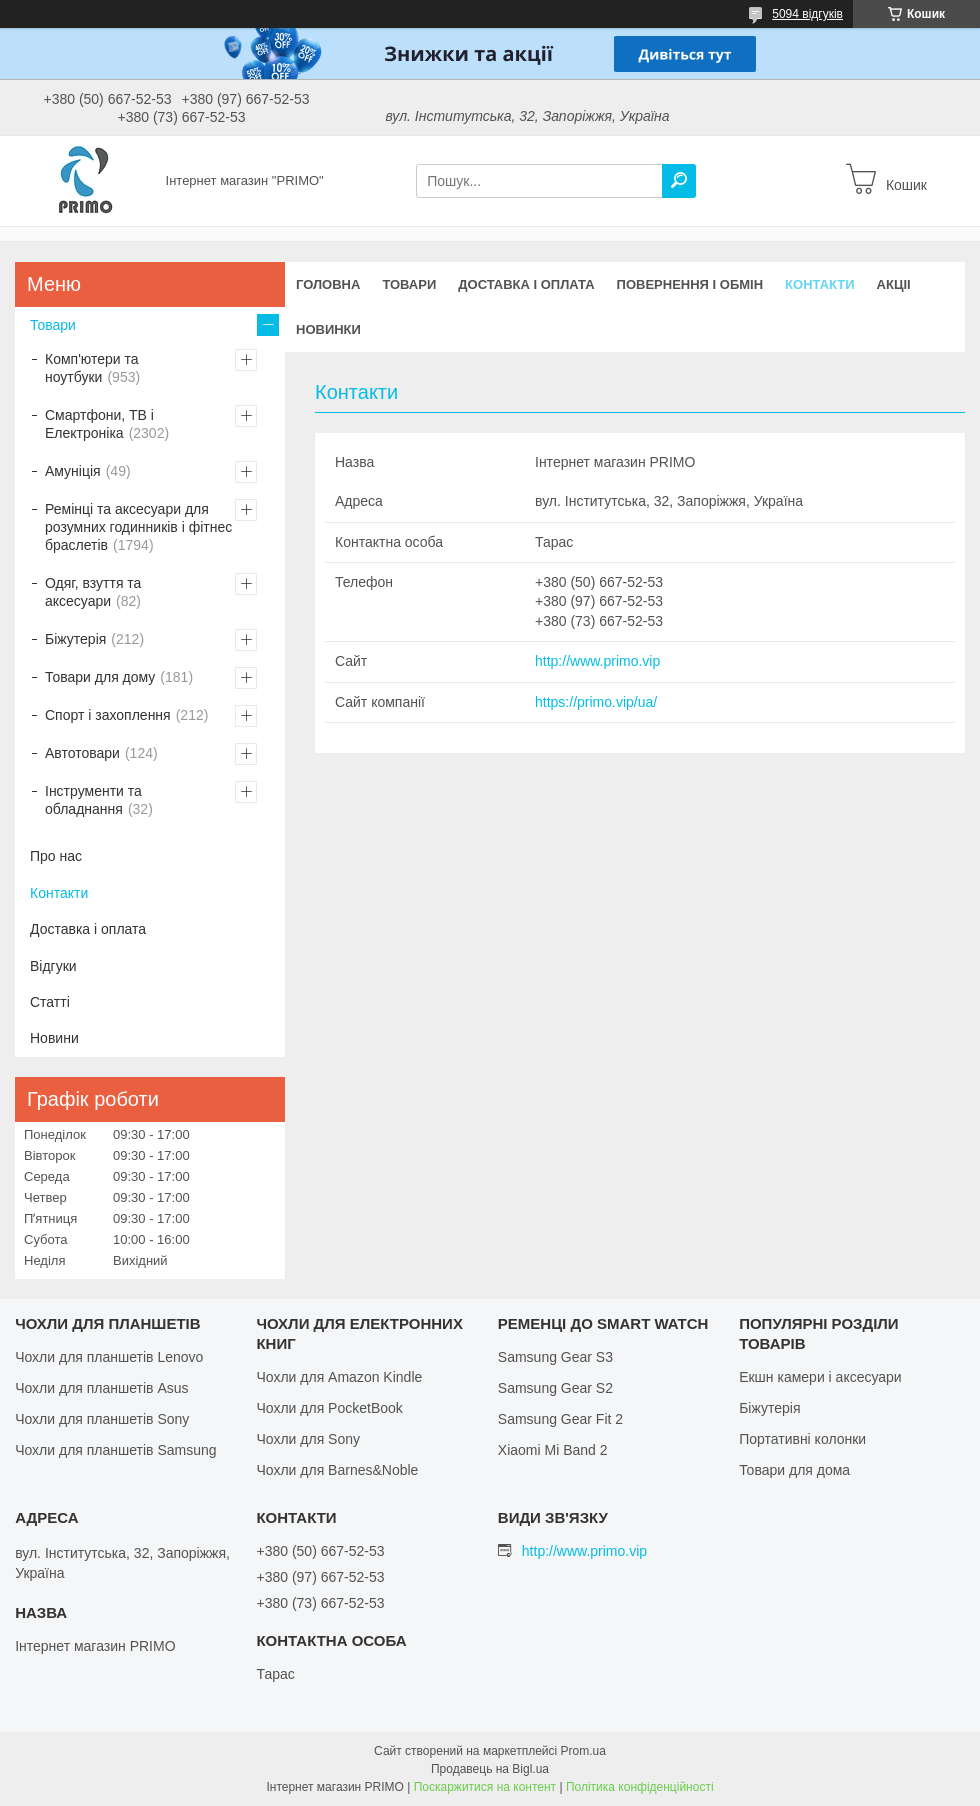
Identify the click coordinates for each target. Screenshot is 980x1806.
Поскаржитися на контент (485, 1787)
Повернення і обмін (690, 284)
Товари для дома (794, 1470)
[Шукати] (679, 181)
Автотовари (82, 753)
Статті (50, 1002)
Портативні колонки (802, 1439)
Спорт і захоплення (108, 715)
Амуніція (73, 471)
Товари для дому (100, 677)
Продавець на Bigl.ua (490, 1769)
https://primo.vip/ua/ (596, 702)
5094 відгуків (807, 14)
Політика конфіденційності (640, 1787)
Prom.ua (583, 1751)
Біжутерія (75, 639)
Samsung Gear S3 (555, 1357)
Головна (328, 284)
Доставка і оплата (526, 284)
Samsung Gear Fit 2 (560, 1419)
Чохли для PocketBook (329, 1408)
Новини (54, 1038)
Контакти (820, 284)
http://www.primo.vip (597, 661)
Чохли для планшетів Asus (101, 1388)
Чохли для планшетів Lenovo (109, 1357)
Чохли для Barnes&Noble (337, 1470)
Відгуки (53, 966)
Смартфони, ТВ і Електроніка (99, 424)
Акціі (894, 284)
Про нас (56, 856)
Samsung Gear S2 (555, 1388)
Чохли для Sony (308, 1439)
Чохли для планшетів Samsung (115, 1450)
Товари (409, 284)
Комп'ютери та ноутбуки (92, 368)
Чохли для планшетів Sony (102, 1419)
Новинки (328, 329)
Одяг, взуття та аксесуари (93, 592)
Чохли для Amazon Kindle (339, 1377)
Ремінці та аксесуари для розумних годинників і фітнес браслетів (138, 527)
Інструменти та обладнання (93, 800)
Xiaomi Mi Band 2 (553, 1450)
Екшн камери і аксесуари (820, 1377)
